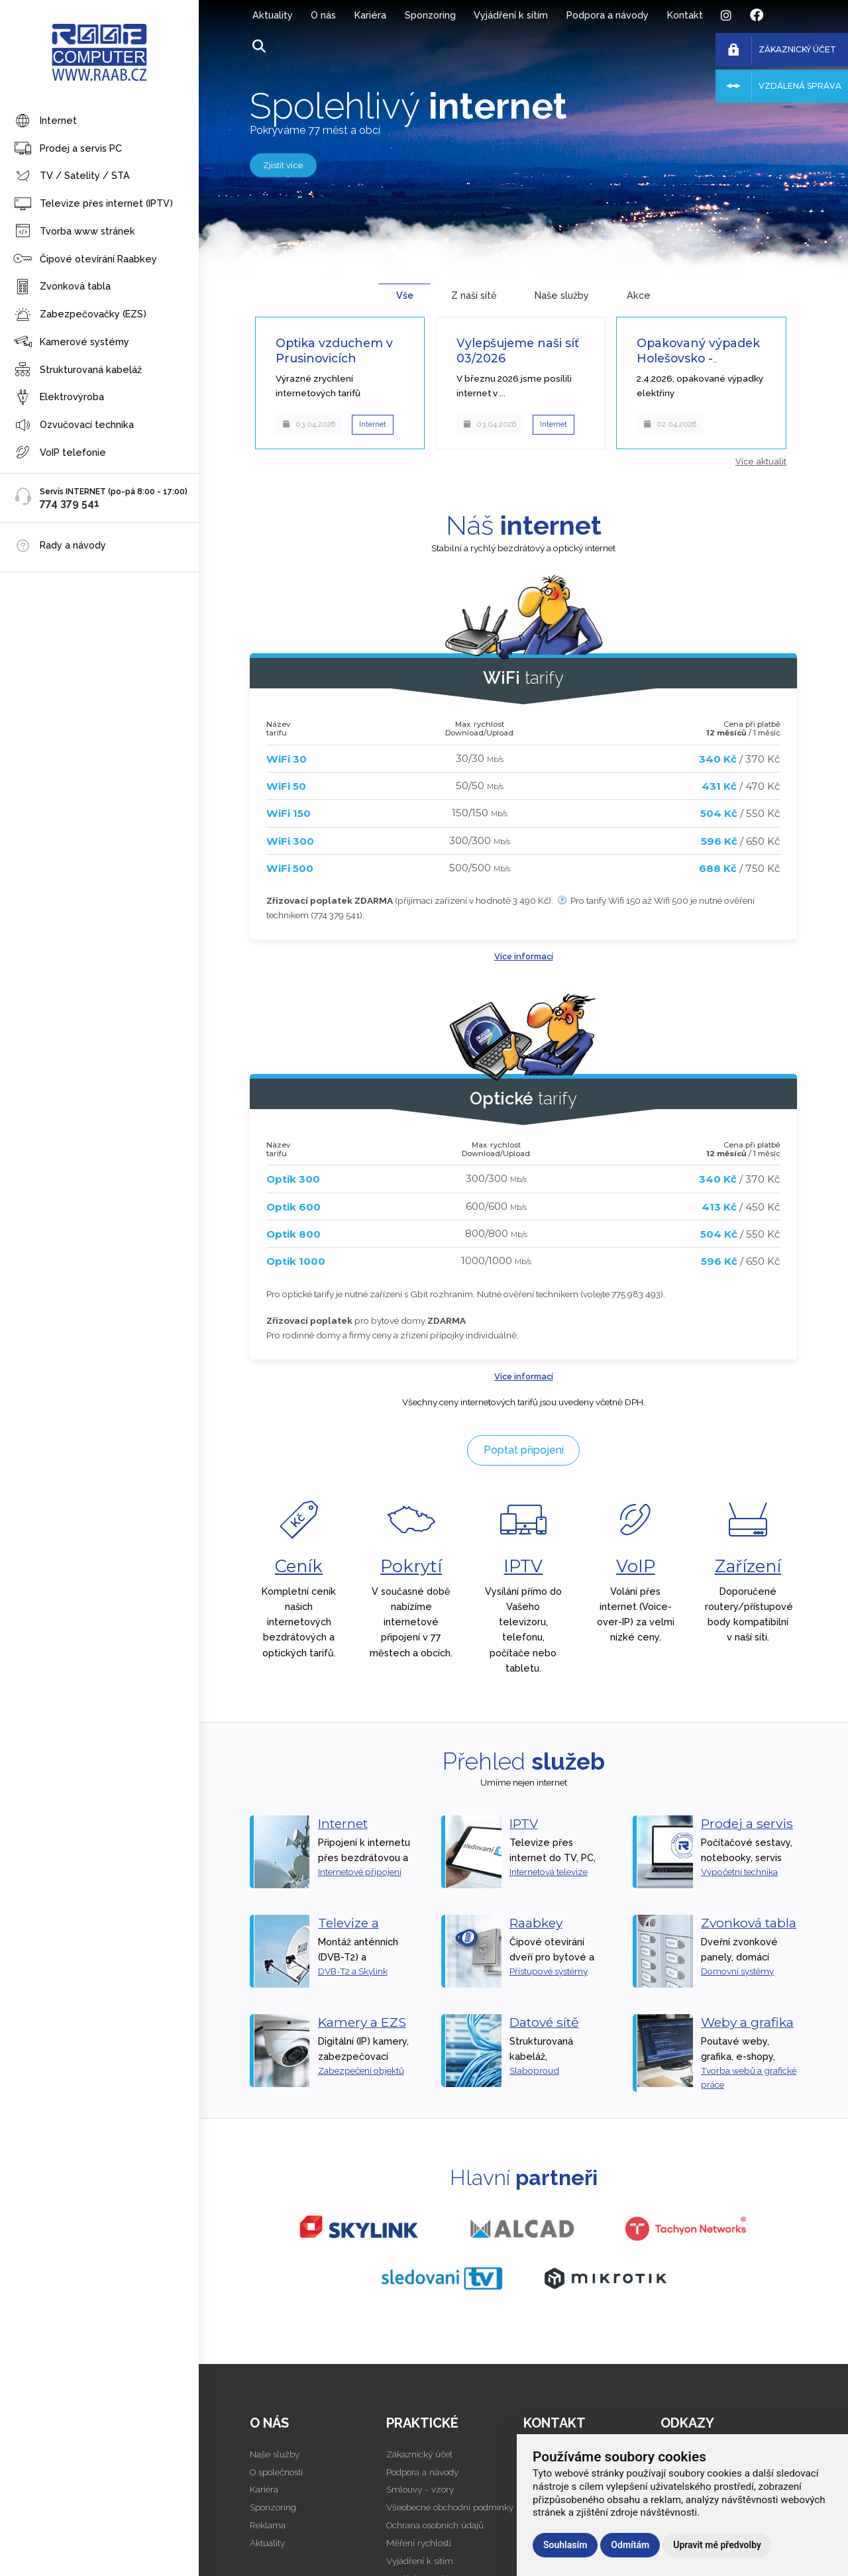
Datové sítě (544, 2022)
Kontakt (685, 15)
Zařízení (748, 1566)
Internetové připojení (359, 1871)
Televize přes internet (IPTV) (93, 204)
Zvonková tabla (62, 287)
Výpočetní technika (739, 1871)
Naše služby (274, 2454)
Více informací (523, 956)
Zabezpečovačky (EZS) (79, 315)
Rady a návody (73, 545)
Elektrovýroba (58, 397)
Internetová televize (548, 1871)
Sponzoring (430, 15)
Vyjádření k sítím (511, 15)
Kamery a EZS (362, 2022)
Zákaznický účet (419, 2454)
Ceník (299, 1566)
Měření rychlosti (418, 2543)
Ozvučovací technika (73, 425)
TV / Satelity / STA (71, 176)
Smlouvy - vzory (420, 2489)
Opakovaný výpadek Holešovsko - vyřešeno (698, 358)
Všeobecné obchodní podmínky (449, 2507)
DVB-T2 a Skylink (353, 1971)
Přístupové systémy (548, 1971)
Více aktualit (760, 461)
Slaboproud (534, 2070)
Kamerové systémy (71, 342)
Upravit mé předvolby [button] (717, 2545)
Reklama (268, 2525)
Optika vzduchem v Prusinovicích (334, 350)
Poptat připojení (524, 1450)
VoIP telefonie (59, 452)
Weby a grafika (747, 2022)
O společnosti (276, 2472)
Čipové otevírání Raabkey (85, 259)
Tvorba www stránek (74, 231)
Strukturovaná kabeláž (77, 370)
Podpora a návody (607, 15)
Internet (45, 121)
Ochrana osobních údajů (435, 2525)
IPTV (523, 1566)
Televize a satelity (348, 1931)
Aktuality (272, 15)
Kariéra (370, 15)
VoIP (635, 1566)
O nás (323, 15)
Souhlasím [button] (565, 2545)
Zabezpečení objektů (361, 2070)
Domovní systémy (737, 1971)
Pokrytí (411, 1566)
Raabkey (535, 1923)
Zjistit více (283, 165)
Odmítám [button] (630, 2545)
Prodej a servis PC (67, 148)
